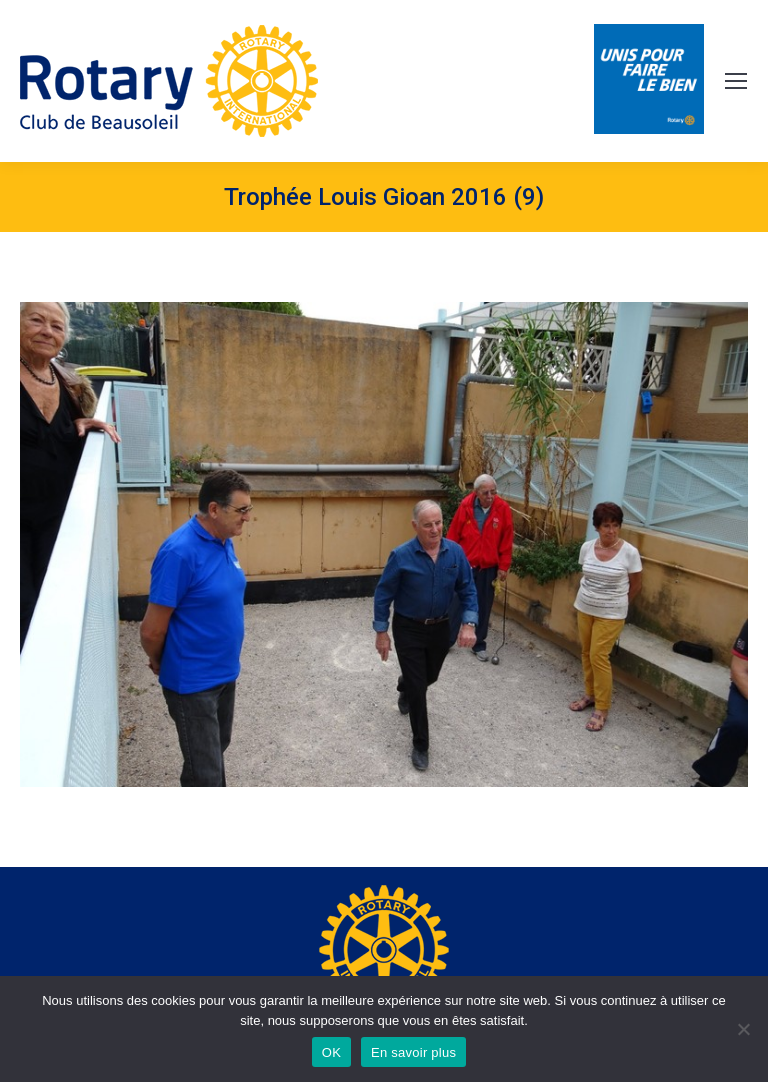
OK (331, 1052)
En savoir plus (413, 1052)
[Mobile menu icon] (736, 81)
